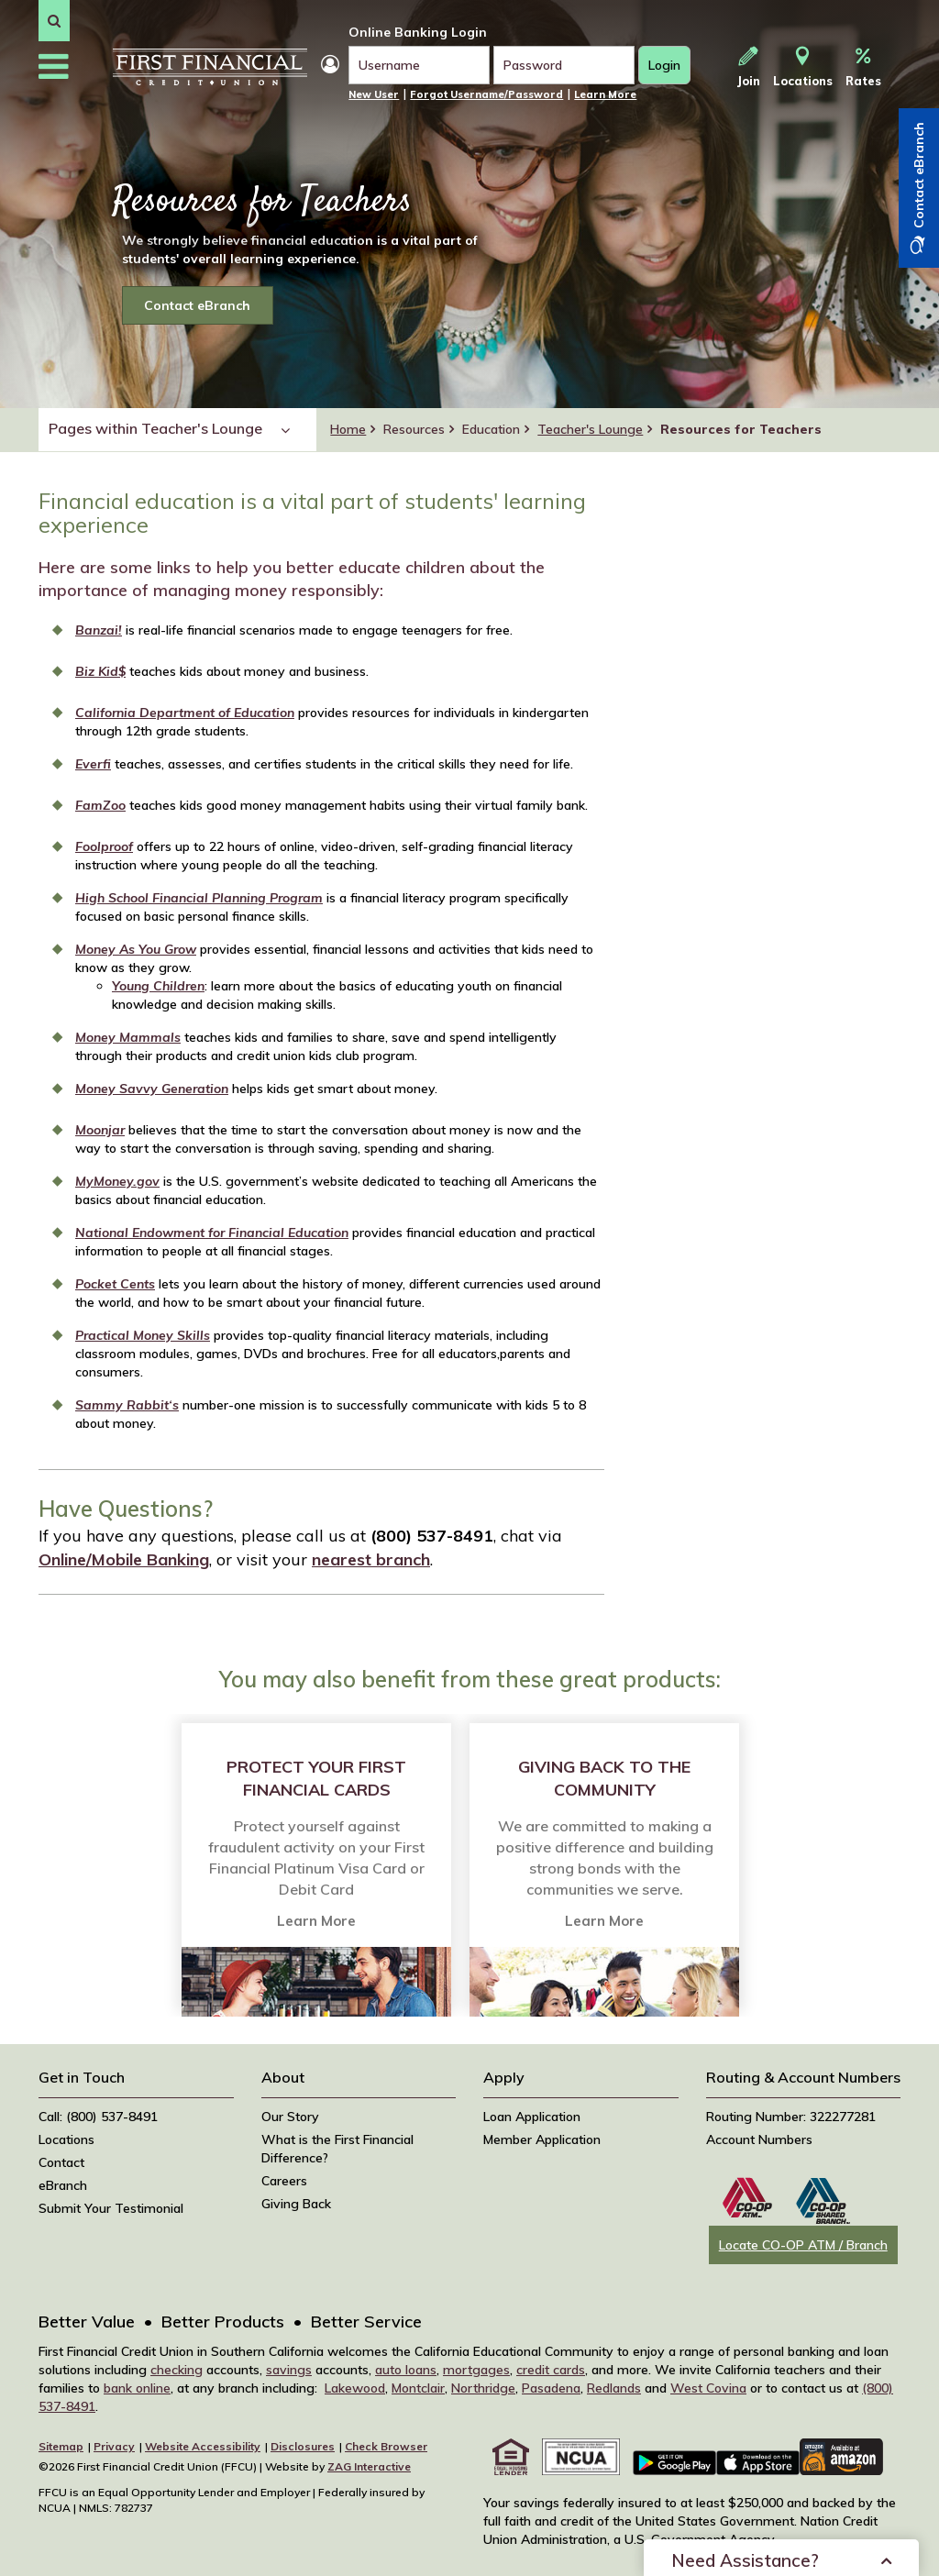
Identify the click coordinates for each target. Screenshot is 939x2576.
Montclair (418, 2388)
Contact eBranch (197, 305)
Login (669, 69)
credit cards (550, 2369)
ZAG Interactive (369, 2466)
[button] (54, 20)
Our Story (290, 2116)
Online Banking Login (417, 32)
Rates (863, 67)
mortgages (476, 2369)
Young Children (158, 986)
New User (373, 94)
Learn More (605, 94)
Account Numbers (759, 2139)
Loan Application (531, 2116)
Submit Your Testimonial (111, 2208)
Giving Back (296, 2203)
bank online (137, 2388)
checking (176, 2369)
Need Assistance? (745, 2540)
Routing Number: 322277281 (791, 2116)
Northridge (483, 2388)
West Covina (708, 2388)
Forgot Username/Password (486, 94)
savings (289, 2369)
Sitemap (61, 2446)
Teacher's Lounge (590, 429)
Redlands (614, 2388)
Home (348, 429)
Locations (803, 67)
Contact (61, 2162)
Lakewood (355, 2388)
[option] (316, 1865)
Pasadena (551, 2388)
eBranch (63, 2185)
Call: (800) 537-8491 (98, 2116)
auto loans (405, 2369)
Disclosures (303, 2446)
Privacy (114, 2446)
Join (748, 67)
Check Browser (386, 2446)
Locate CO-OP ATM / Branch (803, 2245)
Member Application (542, 2139)
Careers (284, 2180)
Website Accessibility (202, 2446)
